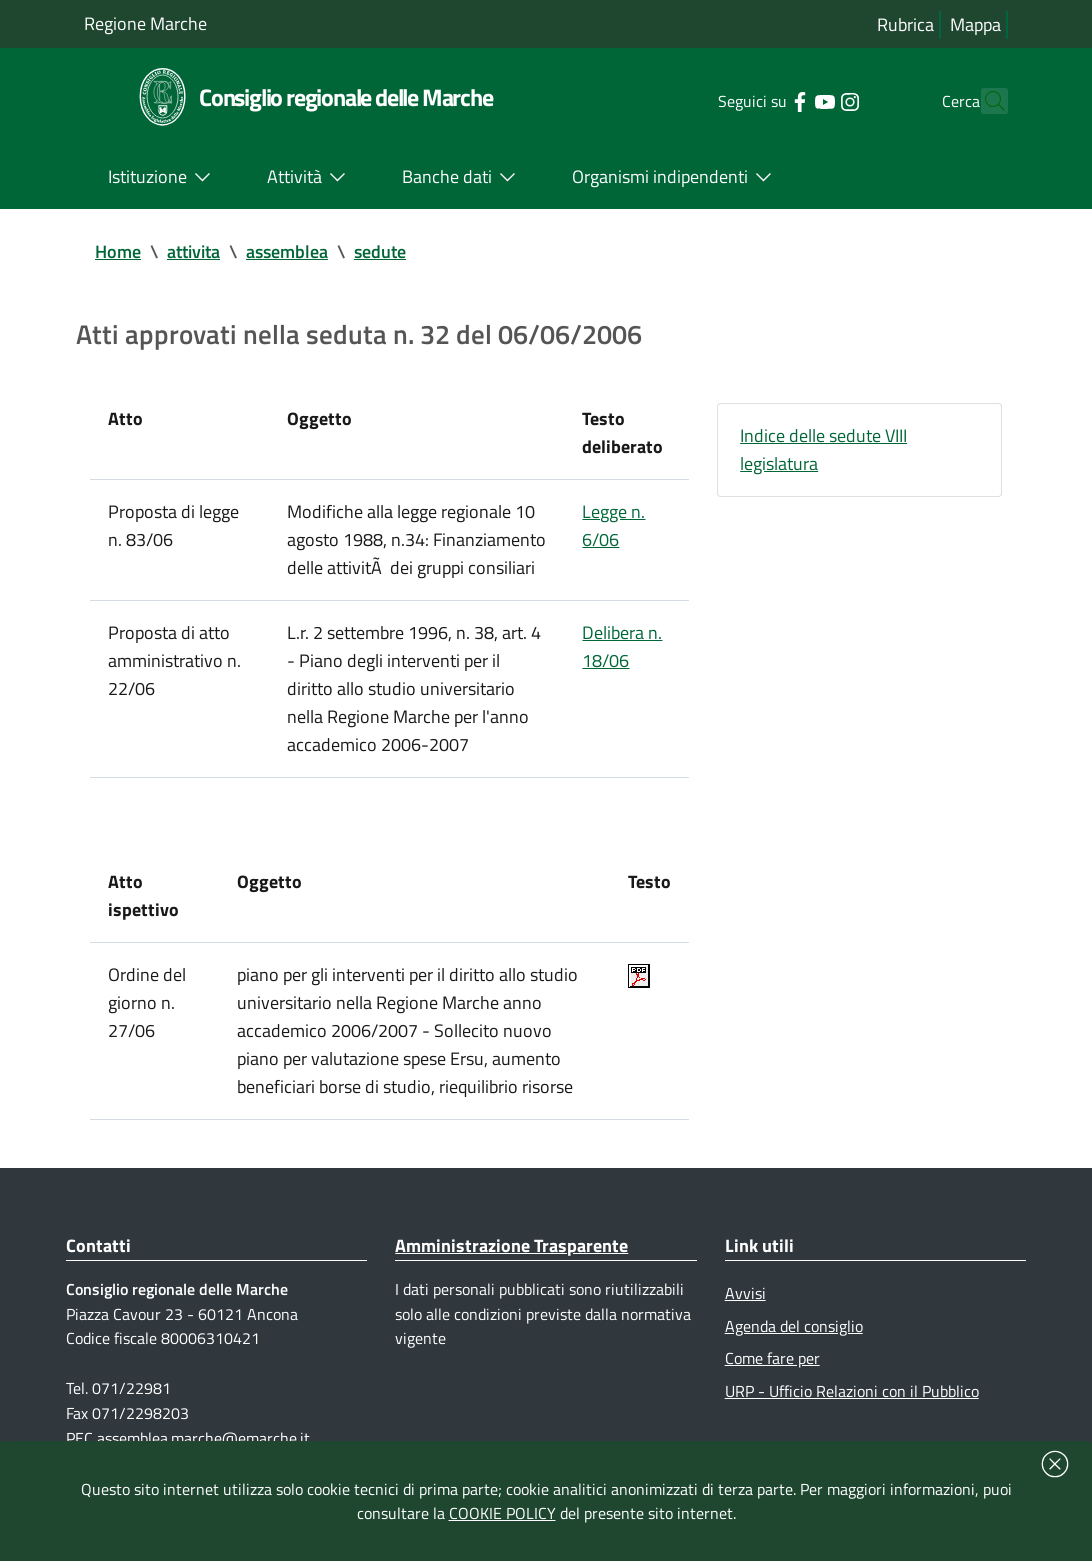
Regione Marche (145, 23)
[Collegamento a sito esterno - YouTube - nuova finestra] (788, 100)
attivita (193, 251)
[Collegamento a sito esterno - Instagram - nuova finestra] (813, 100)
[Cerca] (984, 101)
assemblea (287, 251)
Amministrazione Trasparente (511, 1245)
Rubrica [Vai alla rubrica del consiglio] (905, 24)
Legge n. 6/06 (613, 525)
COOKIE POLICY (502, 1513)
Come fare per (772, 1358)
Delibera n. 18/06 (622, 646)
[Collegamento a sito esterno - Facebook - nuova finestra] (763, 100)
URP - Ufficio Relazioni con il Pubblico (852, 1391)
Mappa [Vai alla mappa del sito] (975, 24)
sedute (380, 251)
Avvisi (745, 1293)
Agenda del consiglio (794, 1326)
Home (118, 251)
